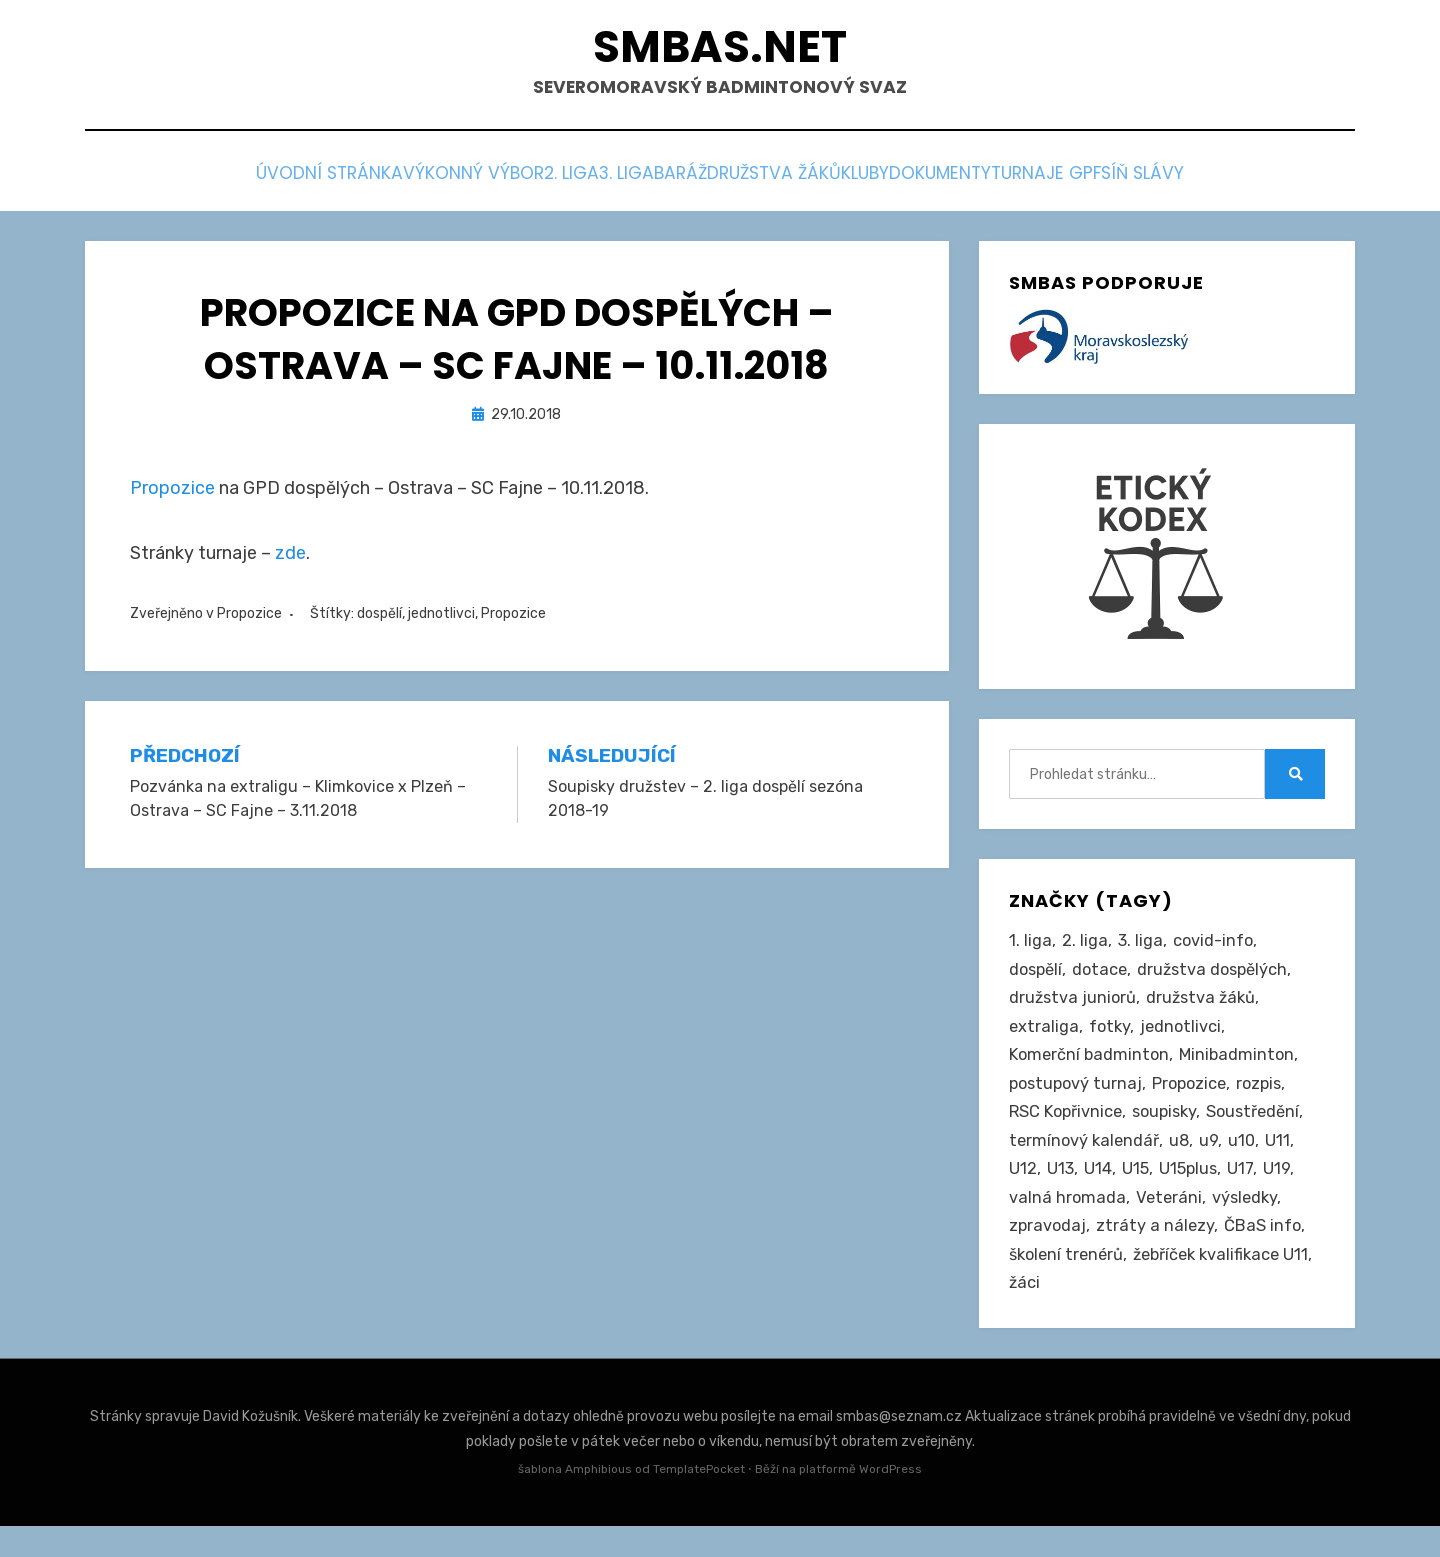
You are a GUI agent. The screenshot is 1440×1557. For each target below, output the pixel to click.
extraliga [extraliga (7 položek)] (1044, 1038)
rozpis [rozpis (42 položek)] (1269, 1100)
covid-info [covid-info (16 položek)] (1215, 947)
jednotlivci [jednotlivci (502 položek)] (1184, 1038)
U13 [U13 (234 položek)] (1061, 1191)
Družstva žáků (786, 181)
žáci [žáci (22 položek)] (1218, 1314)
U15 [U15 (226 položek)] (1137, 1191)
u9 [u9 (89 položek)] (1213, 1161)
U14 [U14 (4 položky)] (1099, 1191)
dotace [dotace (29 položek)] (1104, 977)
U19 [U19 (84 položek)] (1282, 1191)
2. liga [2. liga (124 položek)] (1085, 947)
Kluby (910, 181)
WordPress (890, 1501)
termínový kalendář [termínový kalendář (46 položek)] (1086, 1161)
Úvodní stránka (188, 181)
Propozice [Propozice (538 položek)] (1196, 1100)
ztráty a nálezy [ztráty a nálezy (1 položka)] (1157, 1253)
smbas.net (720, 50)
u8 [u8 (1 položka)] (1183, 1161)
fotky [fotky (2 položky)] (1111, 1038)
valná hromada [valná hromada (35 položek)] (1068, 1222)
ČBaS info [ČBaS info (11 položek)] (1266, 1253)
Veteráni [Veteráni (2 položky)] (1171, 1222)
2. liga (487, 181)
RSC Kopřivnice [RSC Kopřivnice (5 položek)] (1067, 1130)
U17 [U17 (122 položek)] (1245, 1191)
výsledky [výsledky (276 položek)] (1249, 1222)
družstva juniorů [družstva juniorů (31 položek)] (1074, 1008)
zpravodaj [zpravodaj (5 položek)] (1048, 1253)
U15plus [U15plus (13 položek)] (1191, 1191)
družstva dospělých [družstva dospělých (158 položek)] (1221, 977)
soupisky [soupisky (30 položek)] (1170, 1130)
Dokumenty (1018, 181)
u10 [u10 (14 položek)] (1247, 1161)
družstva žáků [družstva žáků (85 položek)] (1205, 1008)
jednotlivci (441, 617)
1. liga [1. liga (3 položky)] (1030, 947)
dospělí (379, 617)
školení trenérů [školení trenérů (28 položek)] (1069, 1283)
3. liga (575, 181)
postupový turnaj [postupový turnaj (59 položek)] (1078, 1100)
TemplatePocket (699, 1501)
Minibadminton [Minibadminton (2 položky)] (1242, 1069)
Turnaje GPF (1155, 181)
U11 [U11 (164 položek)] (1283, 1161)
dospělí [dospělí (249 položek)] (1037, 977)
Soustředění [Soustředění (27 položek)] (1263, 1130)
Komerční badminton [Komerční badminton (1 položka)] (1091, 1069)
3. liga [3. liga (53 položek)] (1141, 947)
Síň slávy (1282, 181)
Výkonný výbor (360, 181)
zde (290, 557)
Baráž (662, 181)
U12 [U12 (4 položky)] (1023, 1191)
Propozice (172, 492)
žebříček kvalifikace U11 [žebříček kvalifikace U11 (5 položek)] (1100, 1314)
